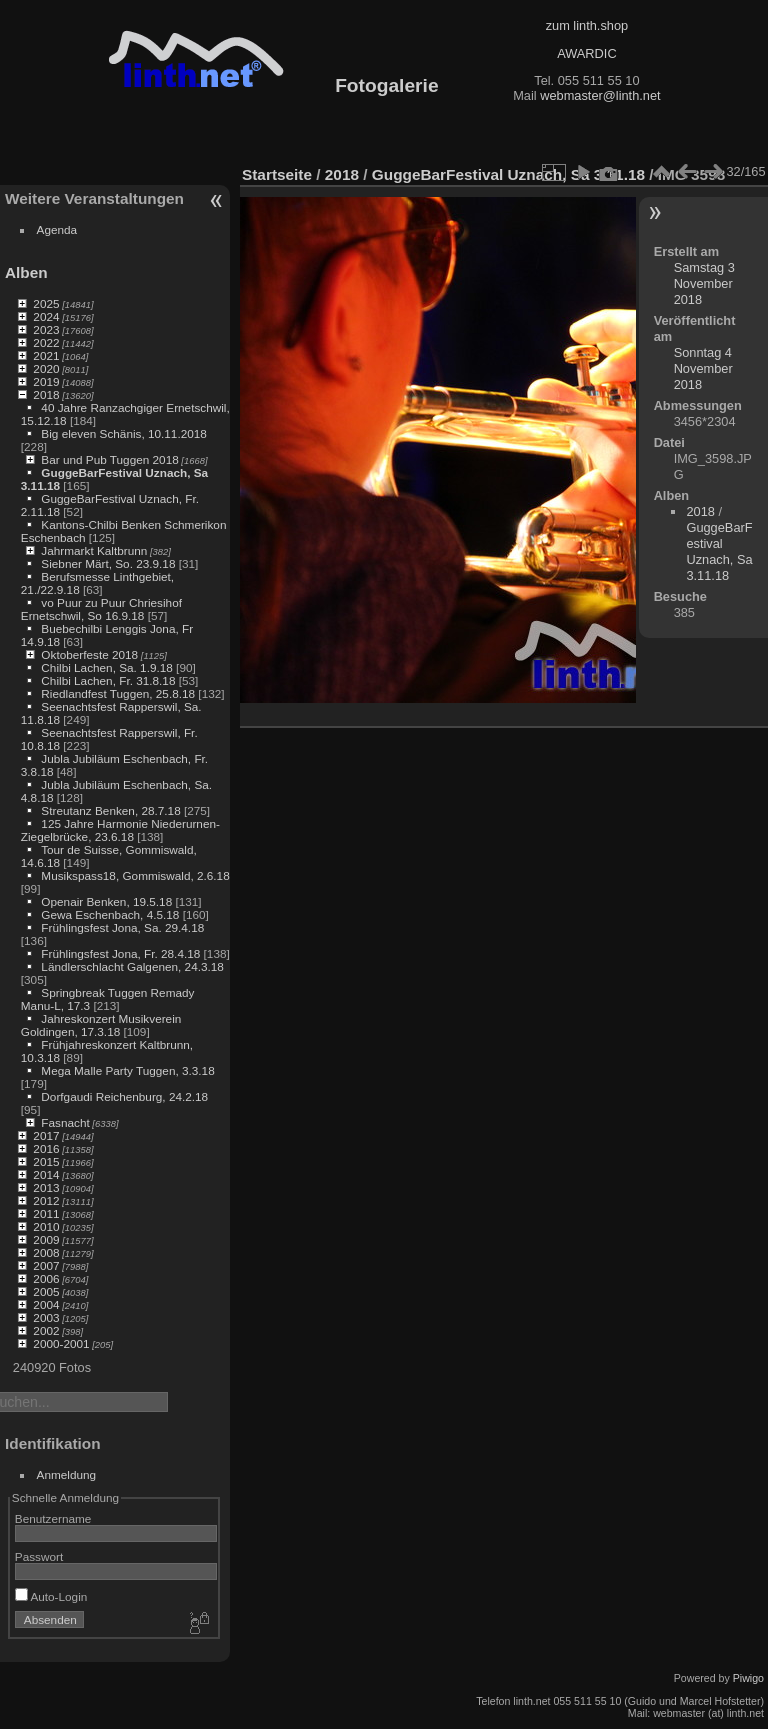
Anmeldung (67, 1474)
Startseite (277, 174)
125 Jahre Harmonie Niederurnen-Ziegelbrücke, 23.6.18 (120, 830)
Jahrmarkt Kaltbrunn (94, 550)
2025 (46, 303)
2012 (46, 1200)
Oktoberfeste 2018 (89, 654)
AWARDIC (586, 53)
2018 (46, 394)
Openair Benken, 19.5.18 (106, 901)
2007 (46, 1265)
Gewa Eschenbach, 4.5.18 (110, 914)
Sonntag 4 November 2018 (703, 368)
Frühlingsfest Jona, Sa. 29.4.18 (122, 927)
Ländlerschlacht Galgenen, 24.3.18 (132, 966)
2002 (46, 1330)
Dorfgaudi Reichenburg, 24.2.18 (124, 1096)
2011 (46, 1213)
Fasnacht (65, 1122)
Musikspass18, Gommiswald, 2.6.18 (135, 875)
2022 (46, 342)
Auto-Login (51, 1596)
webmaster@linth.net (600, 95)
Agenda (57, 229)
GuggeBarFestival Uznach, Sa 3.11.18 (508, 174)
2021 (46, 355)
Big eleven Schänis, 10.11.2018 (124, 433)
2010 (46, 1226)
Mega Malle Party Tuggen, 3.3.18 (127, 1070)
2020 (46, 368)
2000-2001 (61, 1343)
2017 (46, 1135)
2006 (46, 1278)
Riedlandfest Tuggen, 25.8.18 (118, 693)
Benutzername (53, 1518)
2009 (46, 1239)
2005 (46, 1291)
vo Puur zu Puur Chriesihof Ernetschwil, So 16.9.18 (101, 609)
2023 (46, 329)
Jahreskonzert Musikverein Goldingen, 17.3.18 (101, 1025)
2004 (46, 1304)
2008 (46, 1252)
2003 (46, 1317)
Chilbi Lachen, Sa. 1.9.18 (106, 667)
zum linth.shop (587, 25)
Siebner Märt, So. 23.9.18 (108, 563)
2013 (46, 1187)
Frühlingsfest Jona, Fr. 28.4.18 (120, 953)
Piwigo (748, 1678)
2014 (46, 1174)
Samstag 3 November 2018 (704, 283)
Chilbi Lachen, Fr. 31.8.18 (108, 680)
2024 (46, 316)
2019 (46, 381)
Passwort (39, 1556)
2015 (46, 1161)
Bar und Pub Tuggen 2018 (109, 459)
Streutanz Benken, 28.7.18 (110, 810)
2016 (46, 1148)
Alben (26, 272)
